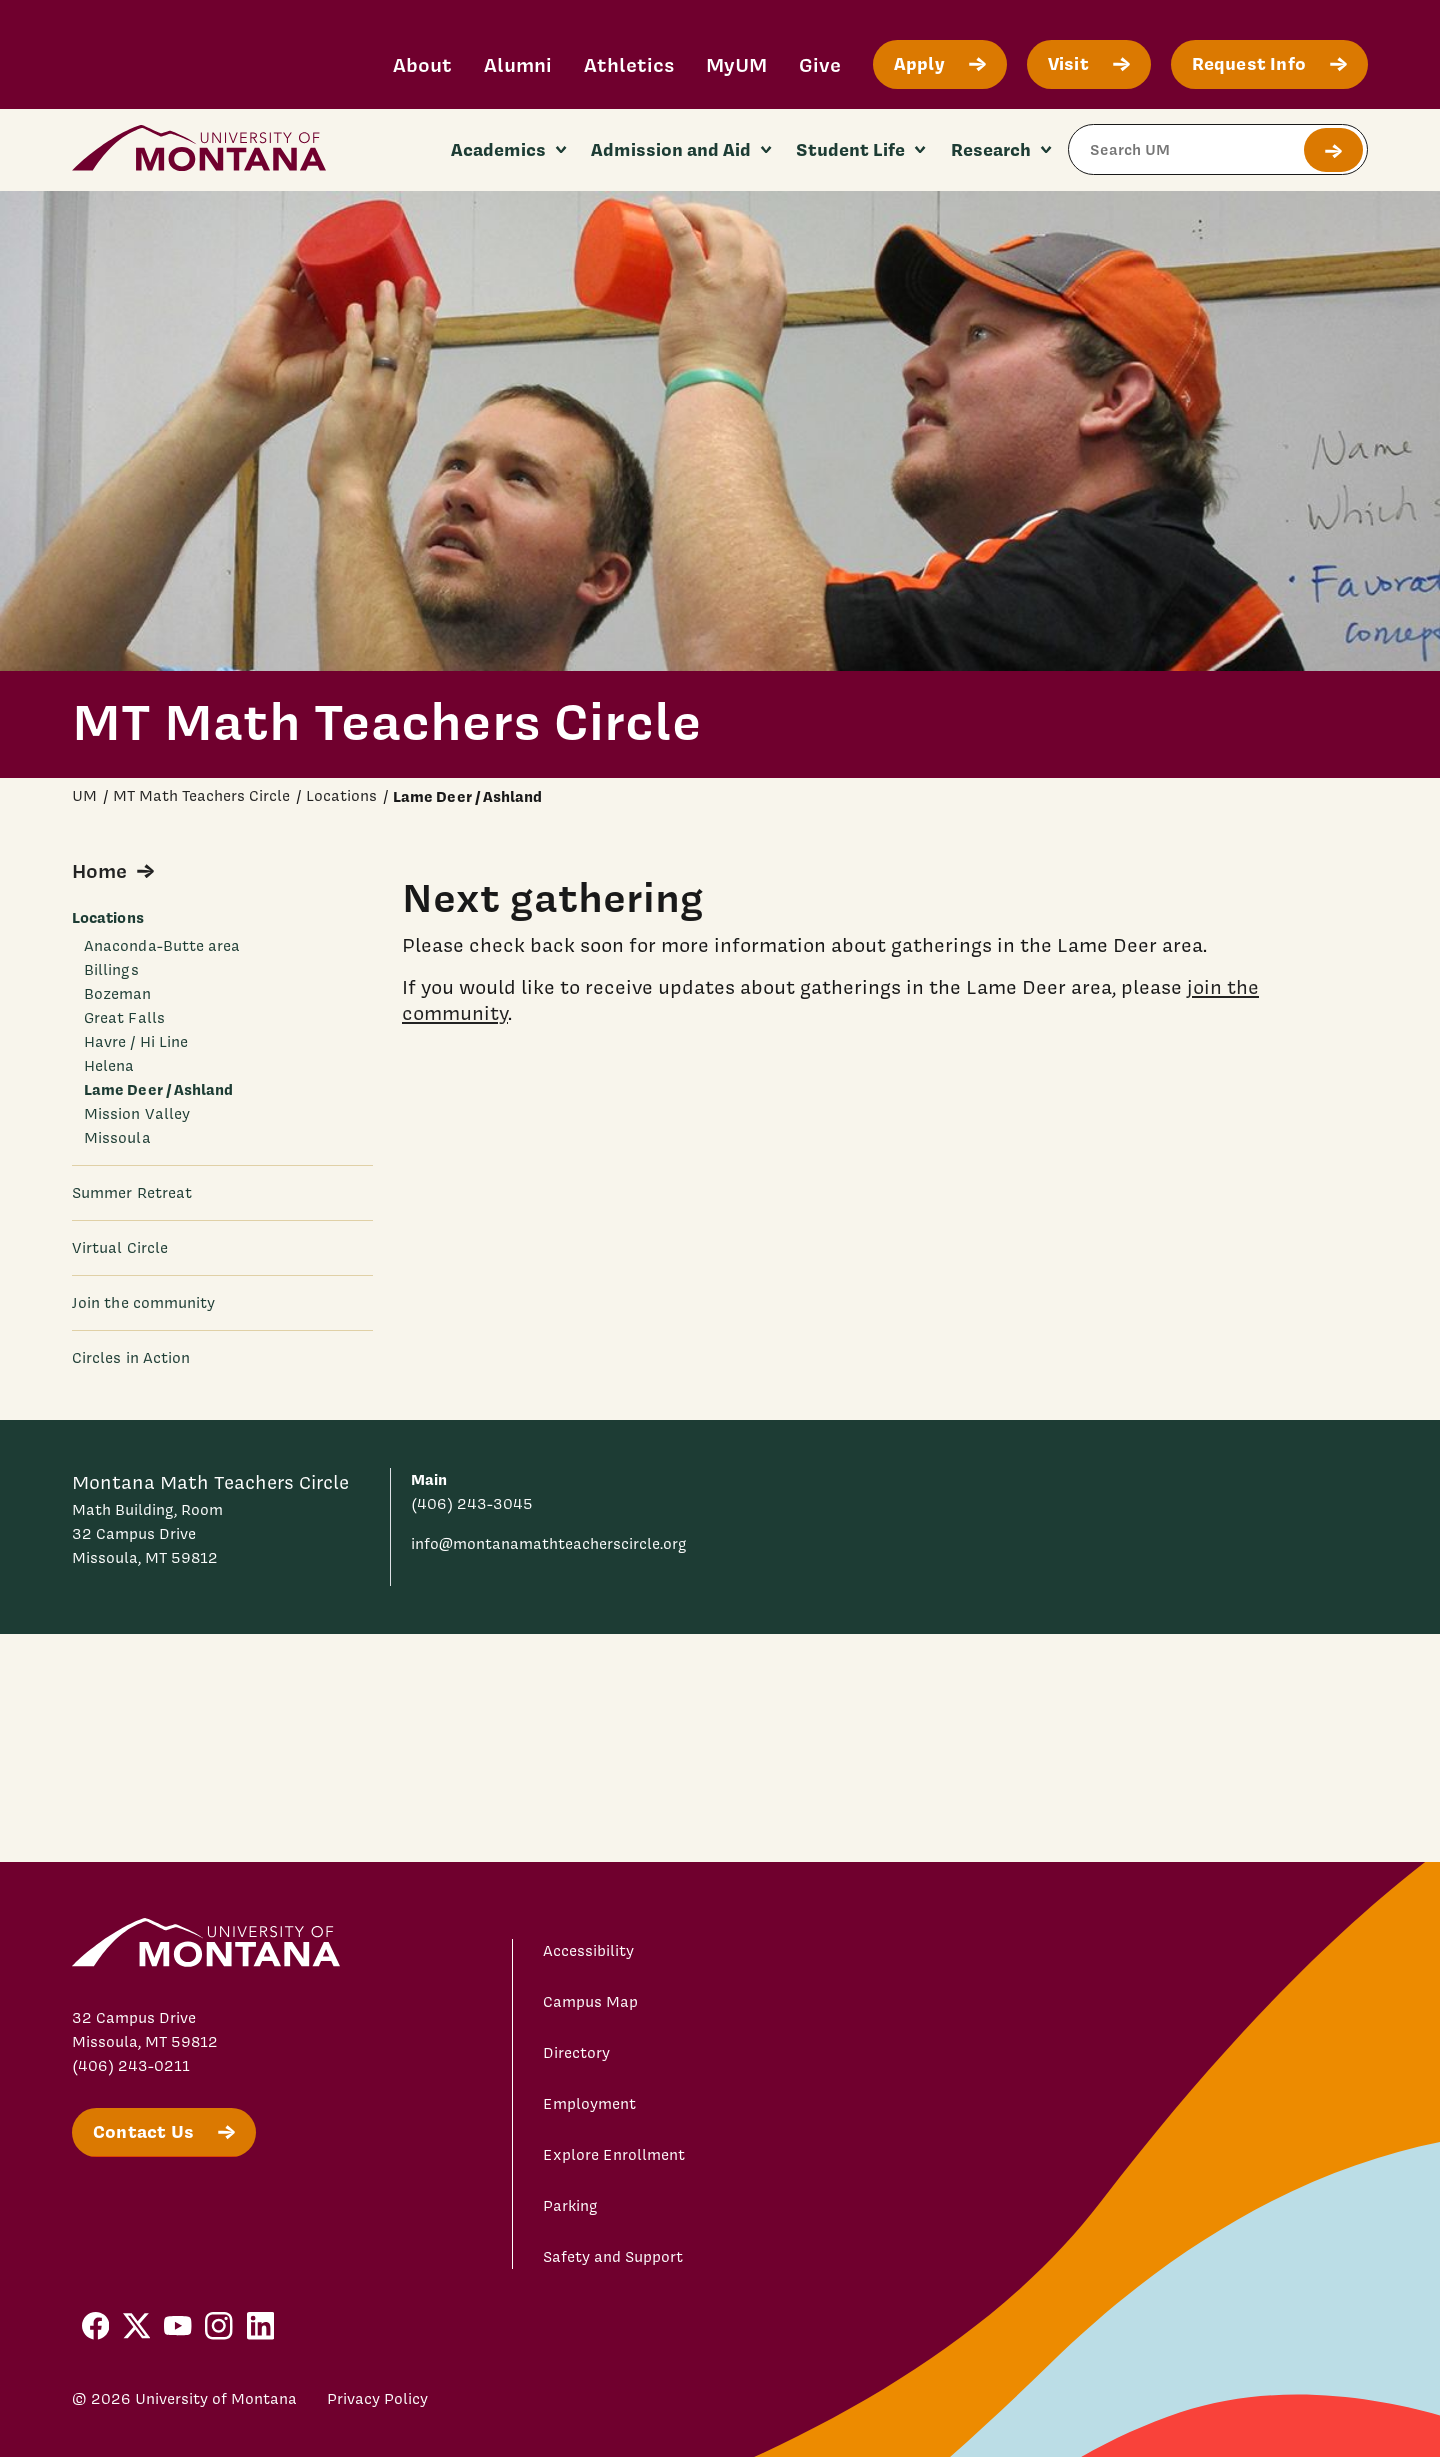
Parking (570, 2206)
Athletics (629, 64)
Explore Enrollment (614, 2155)
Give (820, 64)
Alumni (518, 64)
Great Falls (124, 1018)
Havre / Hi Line (136, 1042)
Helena (109, 1066)
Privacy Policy (377, 2399)
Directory (576, 2053)
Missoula (117, 1138)
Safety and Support (613, 2257)
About (422, 64)
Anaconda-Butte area (162, 946)
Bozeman (118, 994)
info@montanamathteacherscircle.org (549, 1544)
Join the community (143, 1303)
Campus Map (590, 2002)
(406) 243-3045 (472, 1504)
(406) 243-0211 (131, 2066)
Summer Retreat (132, 1193)
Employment (589, 2104)
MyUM (736, 64)
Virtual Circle (120, 1248)
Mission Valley (137, 1114)
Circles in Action (131, 1358)
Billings (111, 970)
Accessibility (588, 1951)
